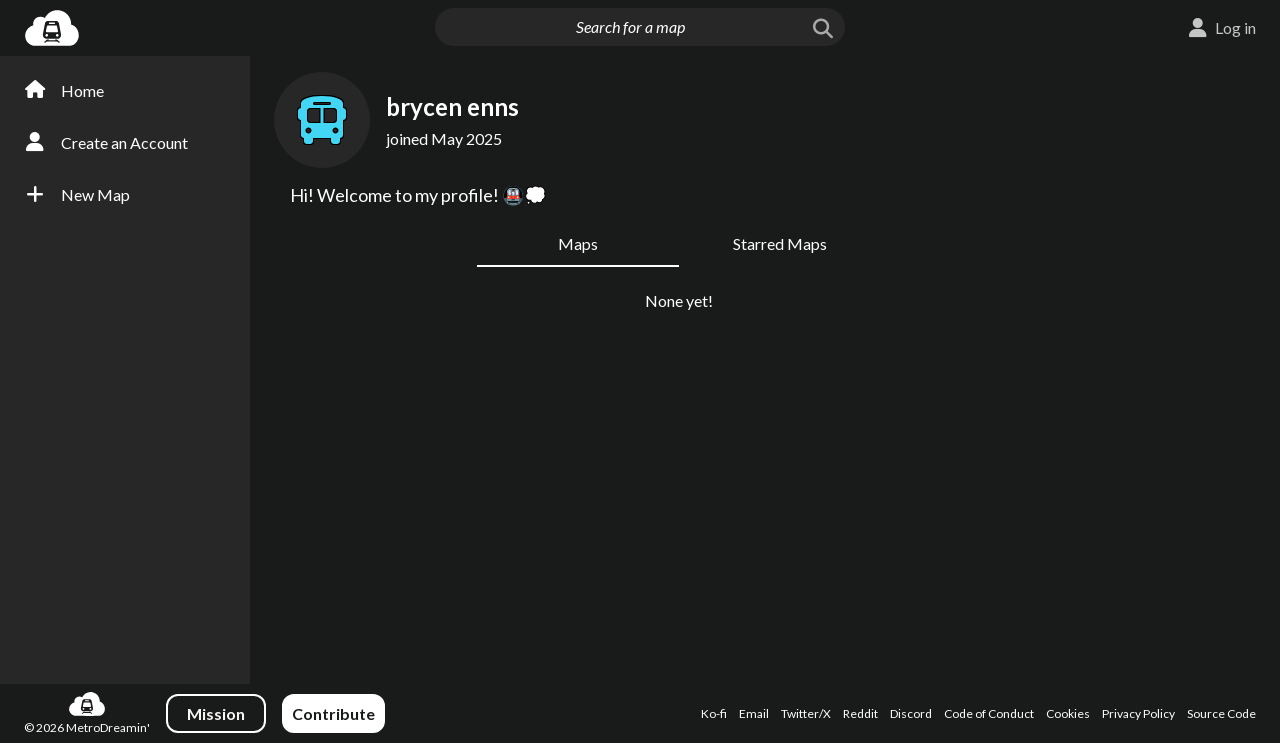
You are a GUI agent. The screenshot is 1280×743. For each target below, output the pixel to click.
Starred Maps (780, 243)
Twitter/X (806, 713)
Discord (911, 713)
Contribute (333, 713)
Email (754, 713)
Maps (578, 243)
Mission (216, 713)
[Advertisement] (1186, 378)
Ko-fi (714, 713)
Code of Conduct (989, 713)
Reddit (860, 713)
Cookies (1068, 713)
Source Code (1221, 713)
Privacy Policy (1138, 713)
